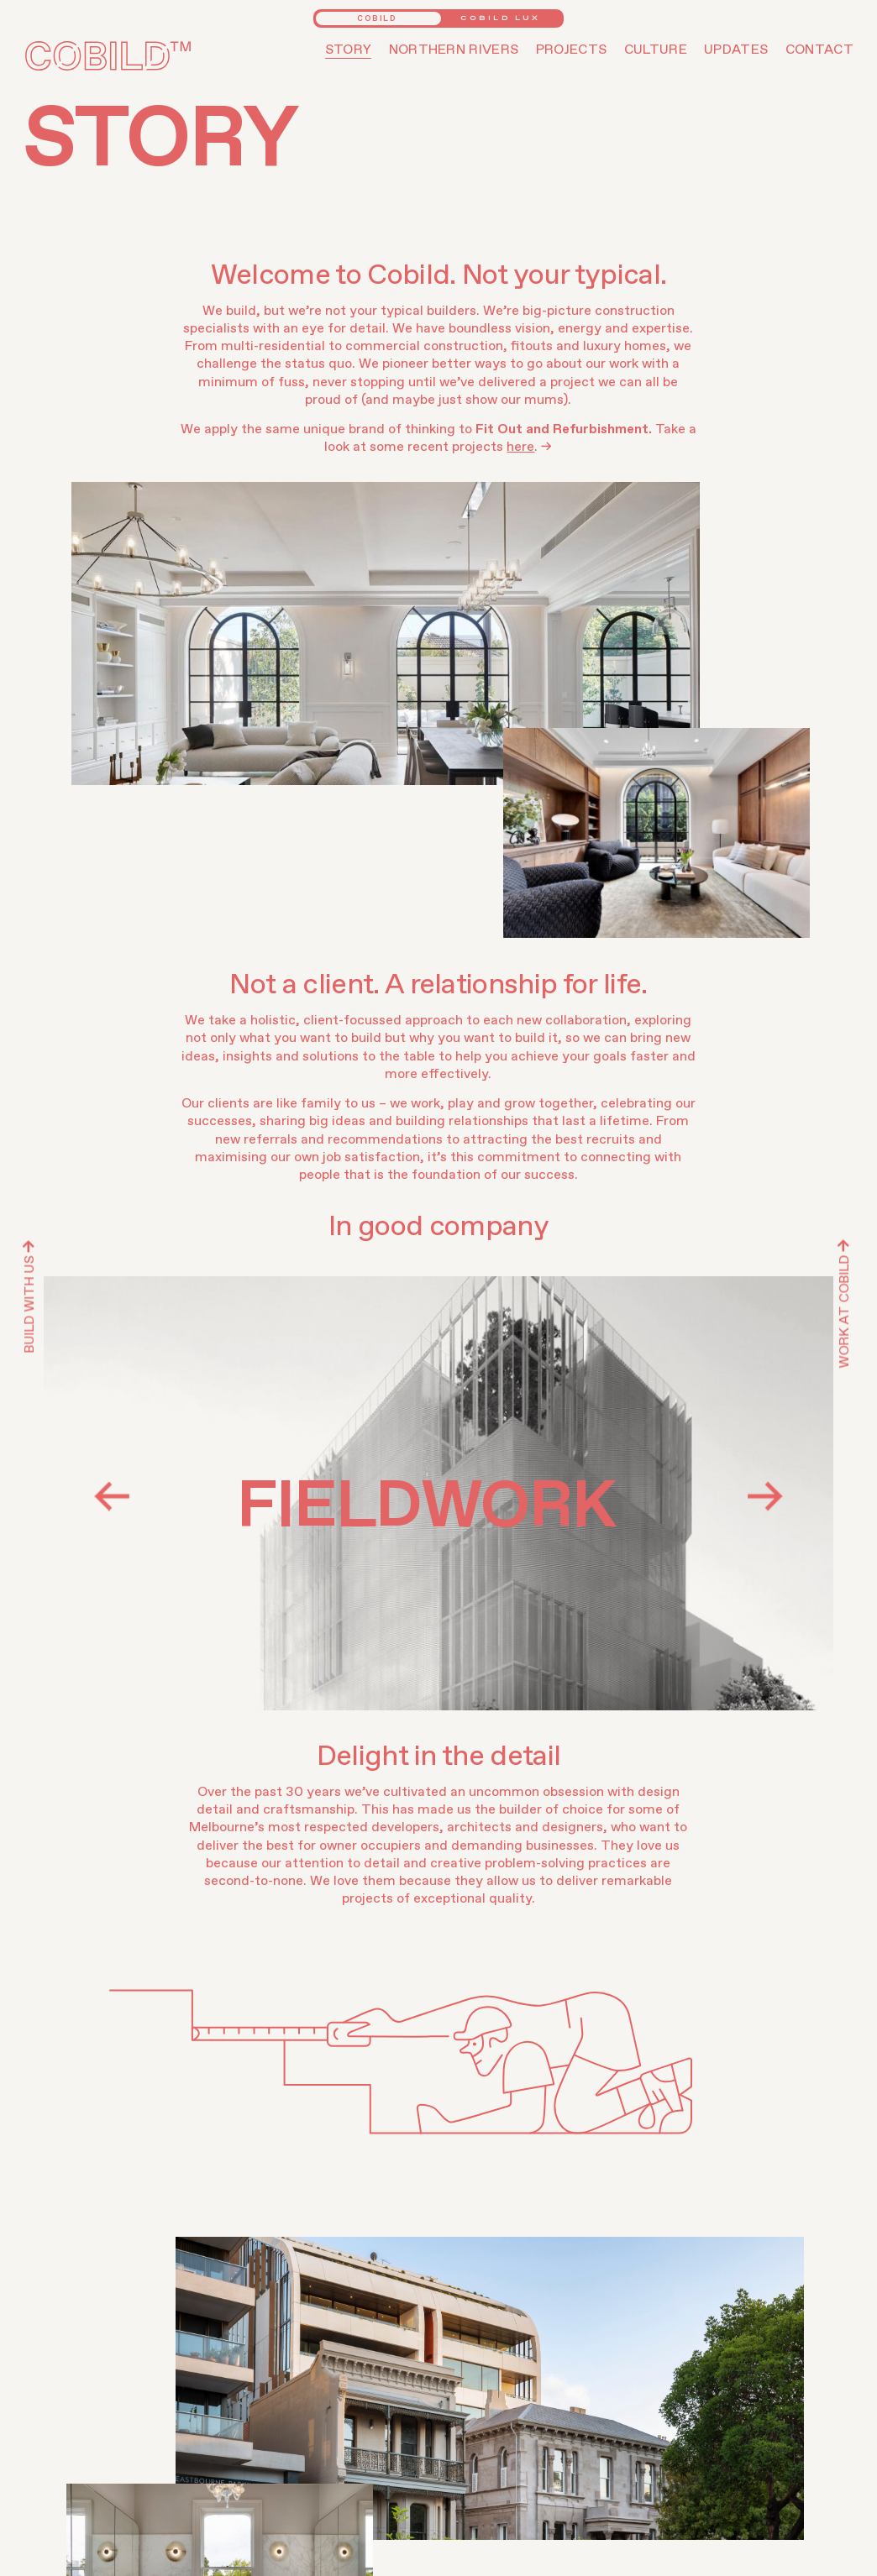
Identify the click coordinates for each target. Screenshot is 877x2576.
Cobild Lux (499, 18)
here (520, 446)
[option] (438, 1493)
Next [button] (765, 1496)
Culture (655, 49)
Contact (819, 49)
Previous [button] (111, 1496)
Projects (571, 49)
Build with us (29, 1297)
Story (348, 49)
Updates (736, 49)
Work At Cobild (844, 1304)
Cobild (376, 19)
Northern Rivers (454, 49)
